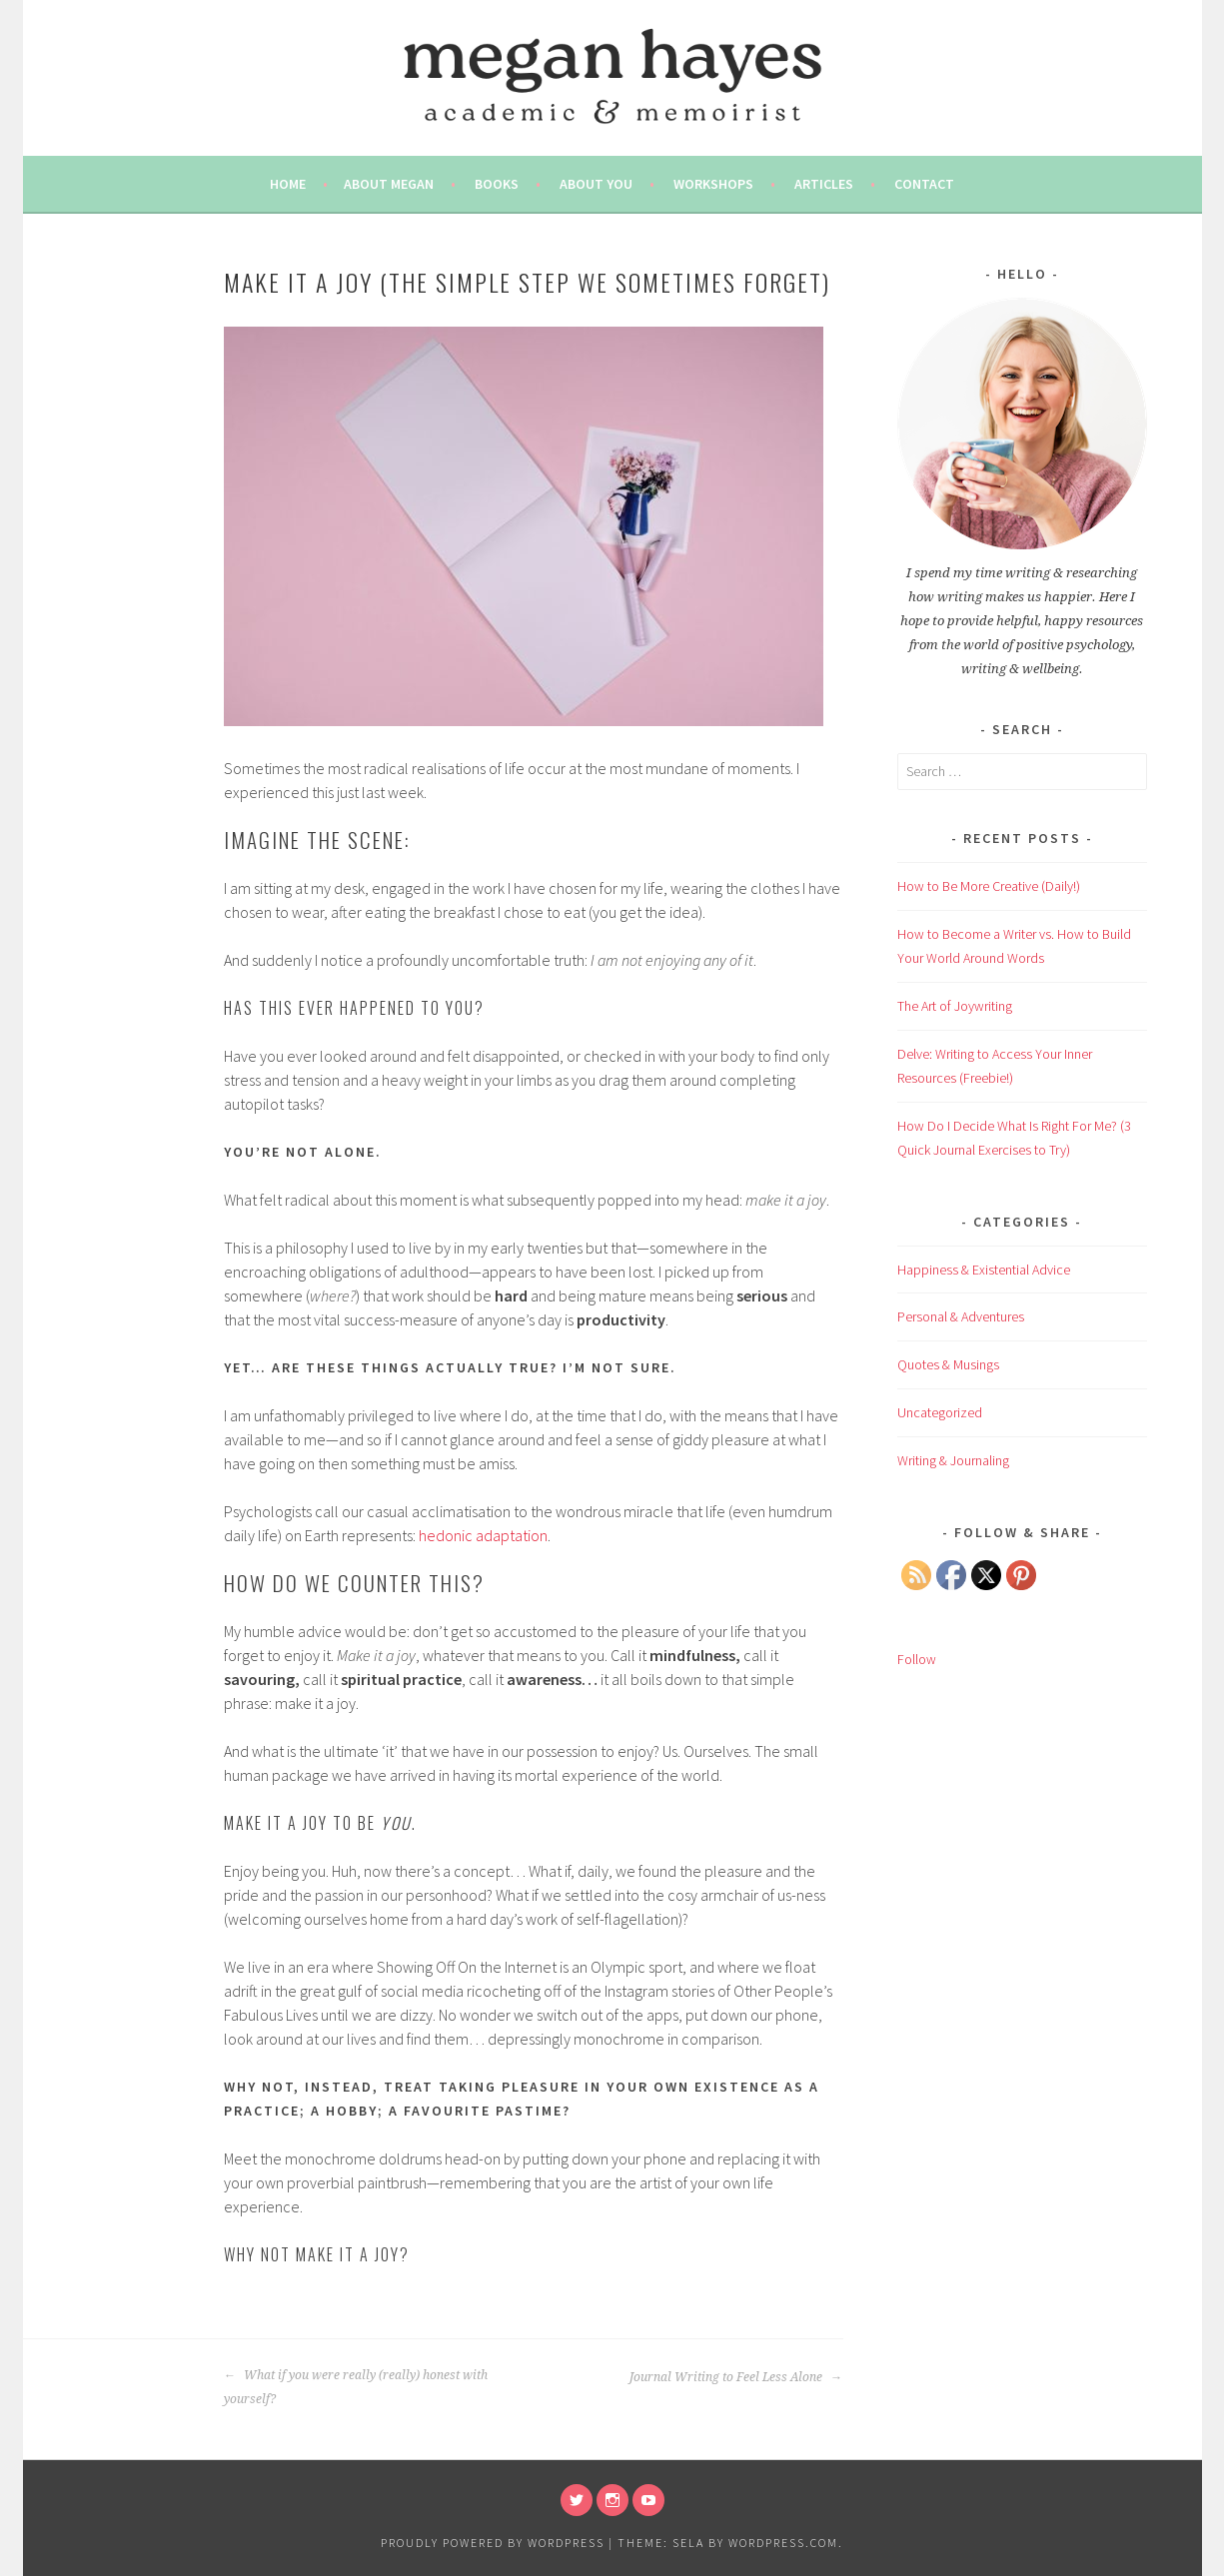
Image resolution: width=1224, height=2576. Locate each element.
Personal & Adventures (960, 1316)
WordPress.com (783, 2542)
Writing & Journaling (953, 1460)
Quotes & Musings (948, 1364)
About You (596, 184)
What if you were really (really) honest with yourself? (356, 2387)
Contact (924, 184)
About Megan (389, 184)
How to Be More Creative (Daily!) (988, 886)
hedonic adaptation (483, 1535)
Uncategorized (939, 1412)
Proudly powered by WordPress (493, 2542)
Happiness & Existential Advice (983, 1270)
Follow (916, 1659)
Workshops (713, 184)
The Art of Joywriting (954, 1006)
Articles (823, 184)
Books (497, 184)
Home (288, 184)
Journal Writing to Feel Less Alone (735, 2377)
